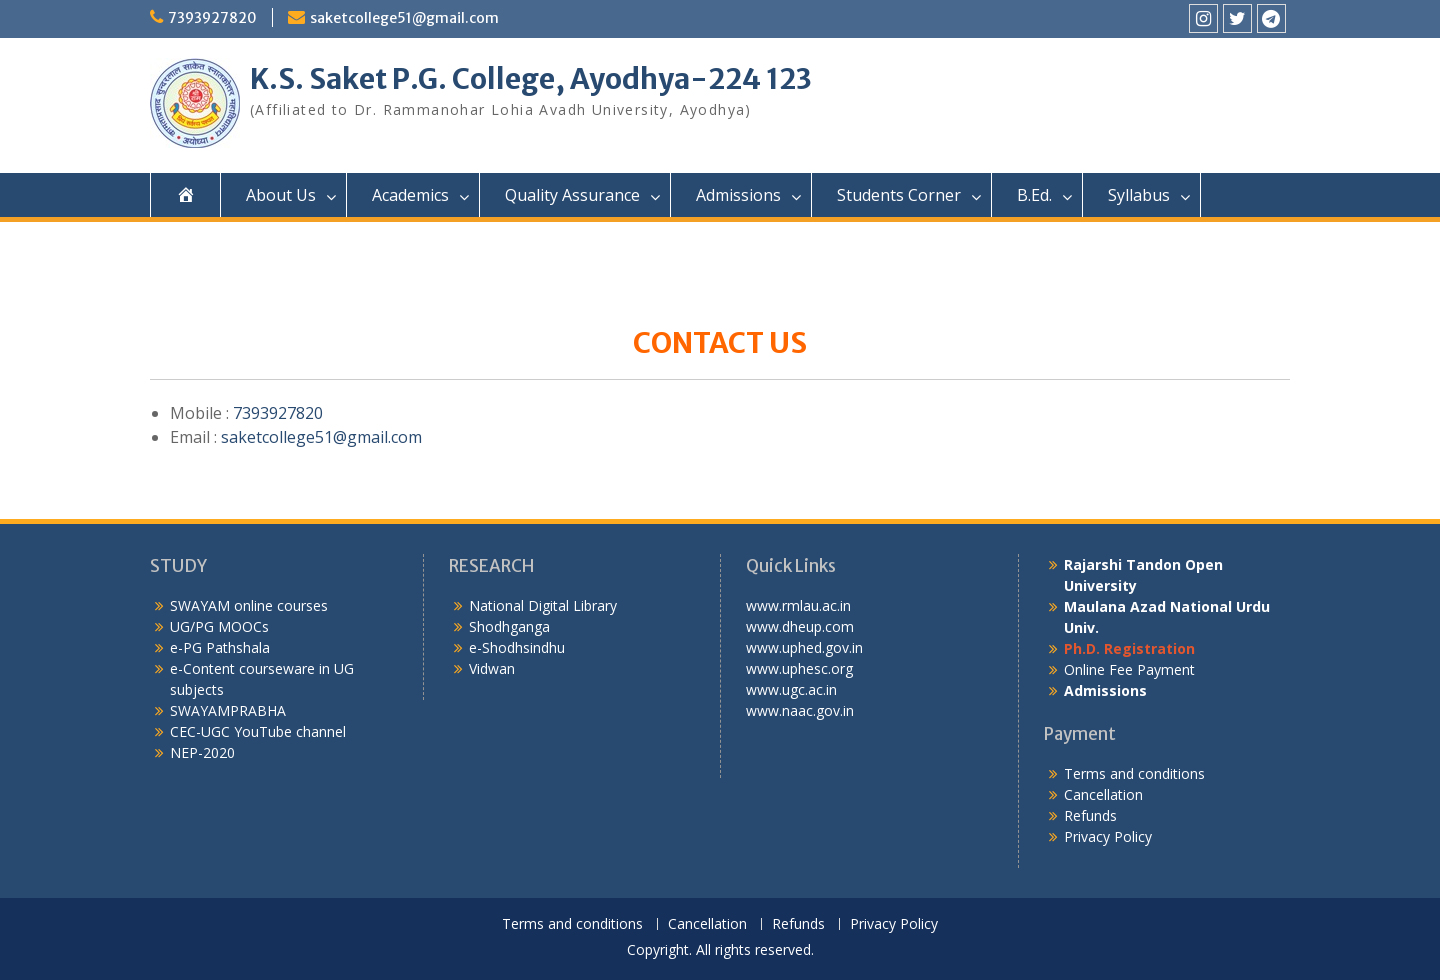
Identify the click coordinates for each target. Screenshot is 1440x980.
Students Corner (899, 195)
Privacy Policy (1108, 836)
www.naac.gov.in (800, 710)
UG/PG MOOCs (219, 626)
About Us (281, 195)
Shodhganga (509, 626)
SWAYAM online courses (249, 605)
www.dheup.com (800, 626)
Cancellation (1103, 794)
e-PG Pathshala (220, 647)
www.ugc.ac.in (791, 689)
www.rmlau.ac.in (798, 605)
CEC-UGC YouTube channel (258, 731)
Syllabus (1139, 195)
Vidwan (492, 668)
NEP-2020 (202, 752)
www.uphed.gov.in (804, 647)
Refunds (1090, 815)
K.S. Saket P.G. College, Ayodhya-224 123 (531, 79)
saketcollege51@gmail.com (404, 18)
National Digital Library (543, 605)
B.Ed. (1034, 195)
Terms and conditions (1134, 773)
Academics (410, 195)
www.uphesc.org (799, 668)
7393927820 (212, 18)
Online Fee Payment (1129, 669)
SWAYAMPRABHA (228, 710)
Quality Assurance (572, 195)
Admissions (738, 195)
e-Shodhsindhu (517, 647)
